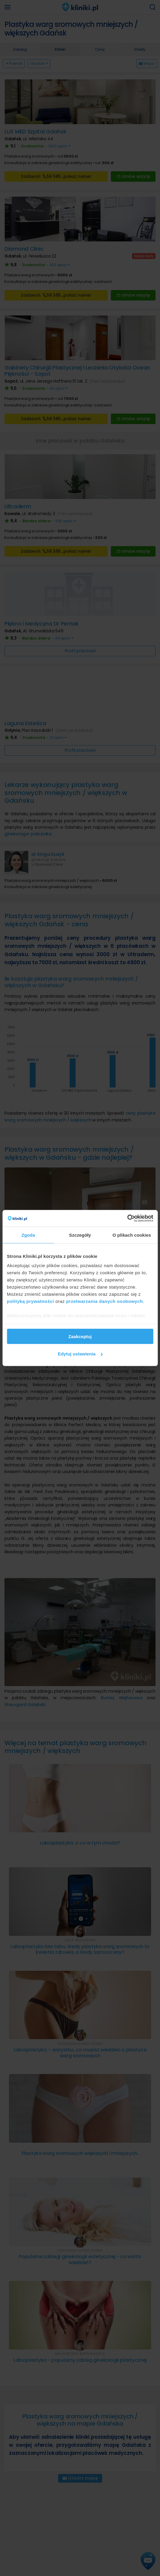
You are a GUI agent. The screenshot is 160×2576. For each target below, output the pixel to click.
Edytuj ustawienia (80, 1353)
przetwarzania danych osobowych (104, 1301)
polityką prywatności (30, 1301)
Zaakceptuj (79, 1336)
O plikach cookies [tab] (132, 1234)
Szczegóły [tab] (80, 1234)
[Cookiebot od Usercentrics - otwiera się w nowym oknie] (127, 1218)
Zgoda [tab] (28, 1234)
